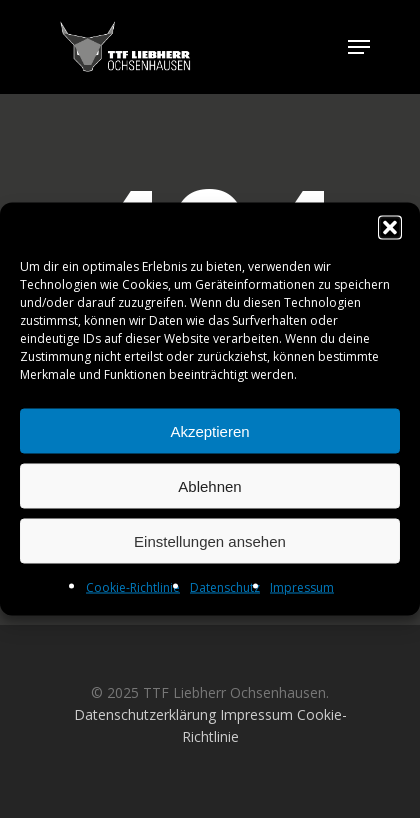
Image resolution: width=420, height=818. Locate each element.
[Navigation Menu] (359, 47)
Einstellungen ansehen (210, 540)
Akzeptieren (209, 430)
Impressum (302, 587)
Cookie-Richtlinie (133, 587)
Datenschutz (225, 587)
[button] (390, 228)
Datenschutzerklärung (145, 714)
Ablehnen (209, 485)
